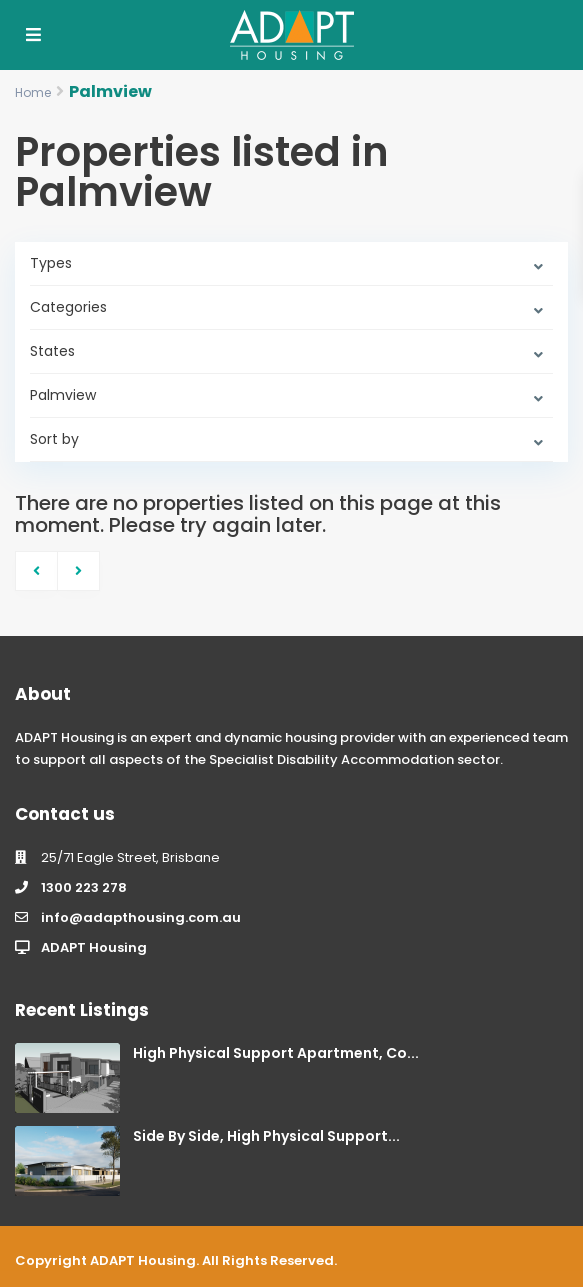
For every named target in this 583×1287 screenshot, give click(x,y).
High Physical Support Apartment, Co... (276, 1053)
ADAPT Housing (94, 947)
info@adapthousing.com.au (141, 917)
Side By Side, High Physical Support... (266, 1136)
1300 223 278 (84, 887)
